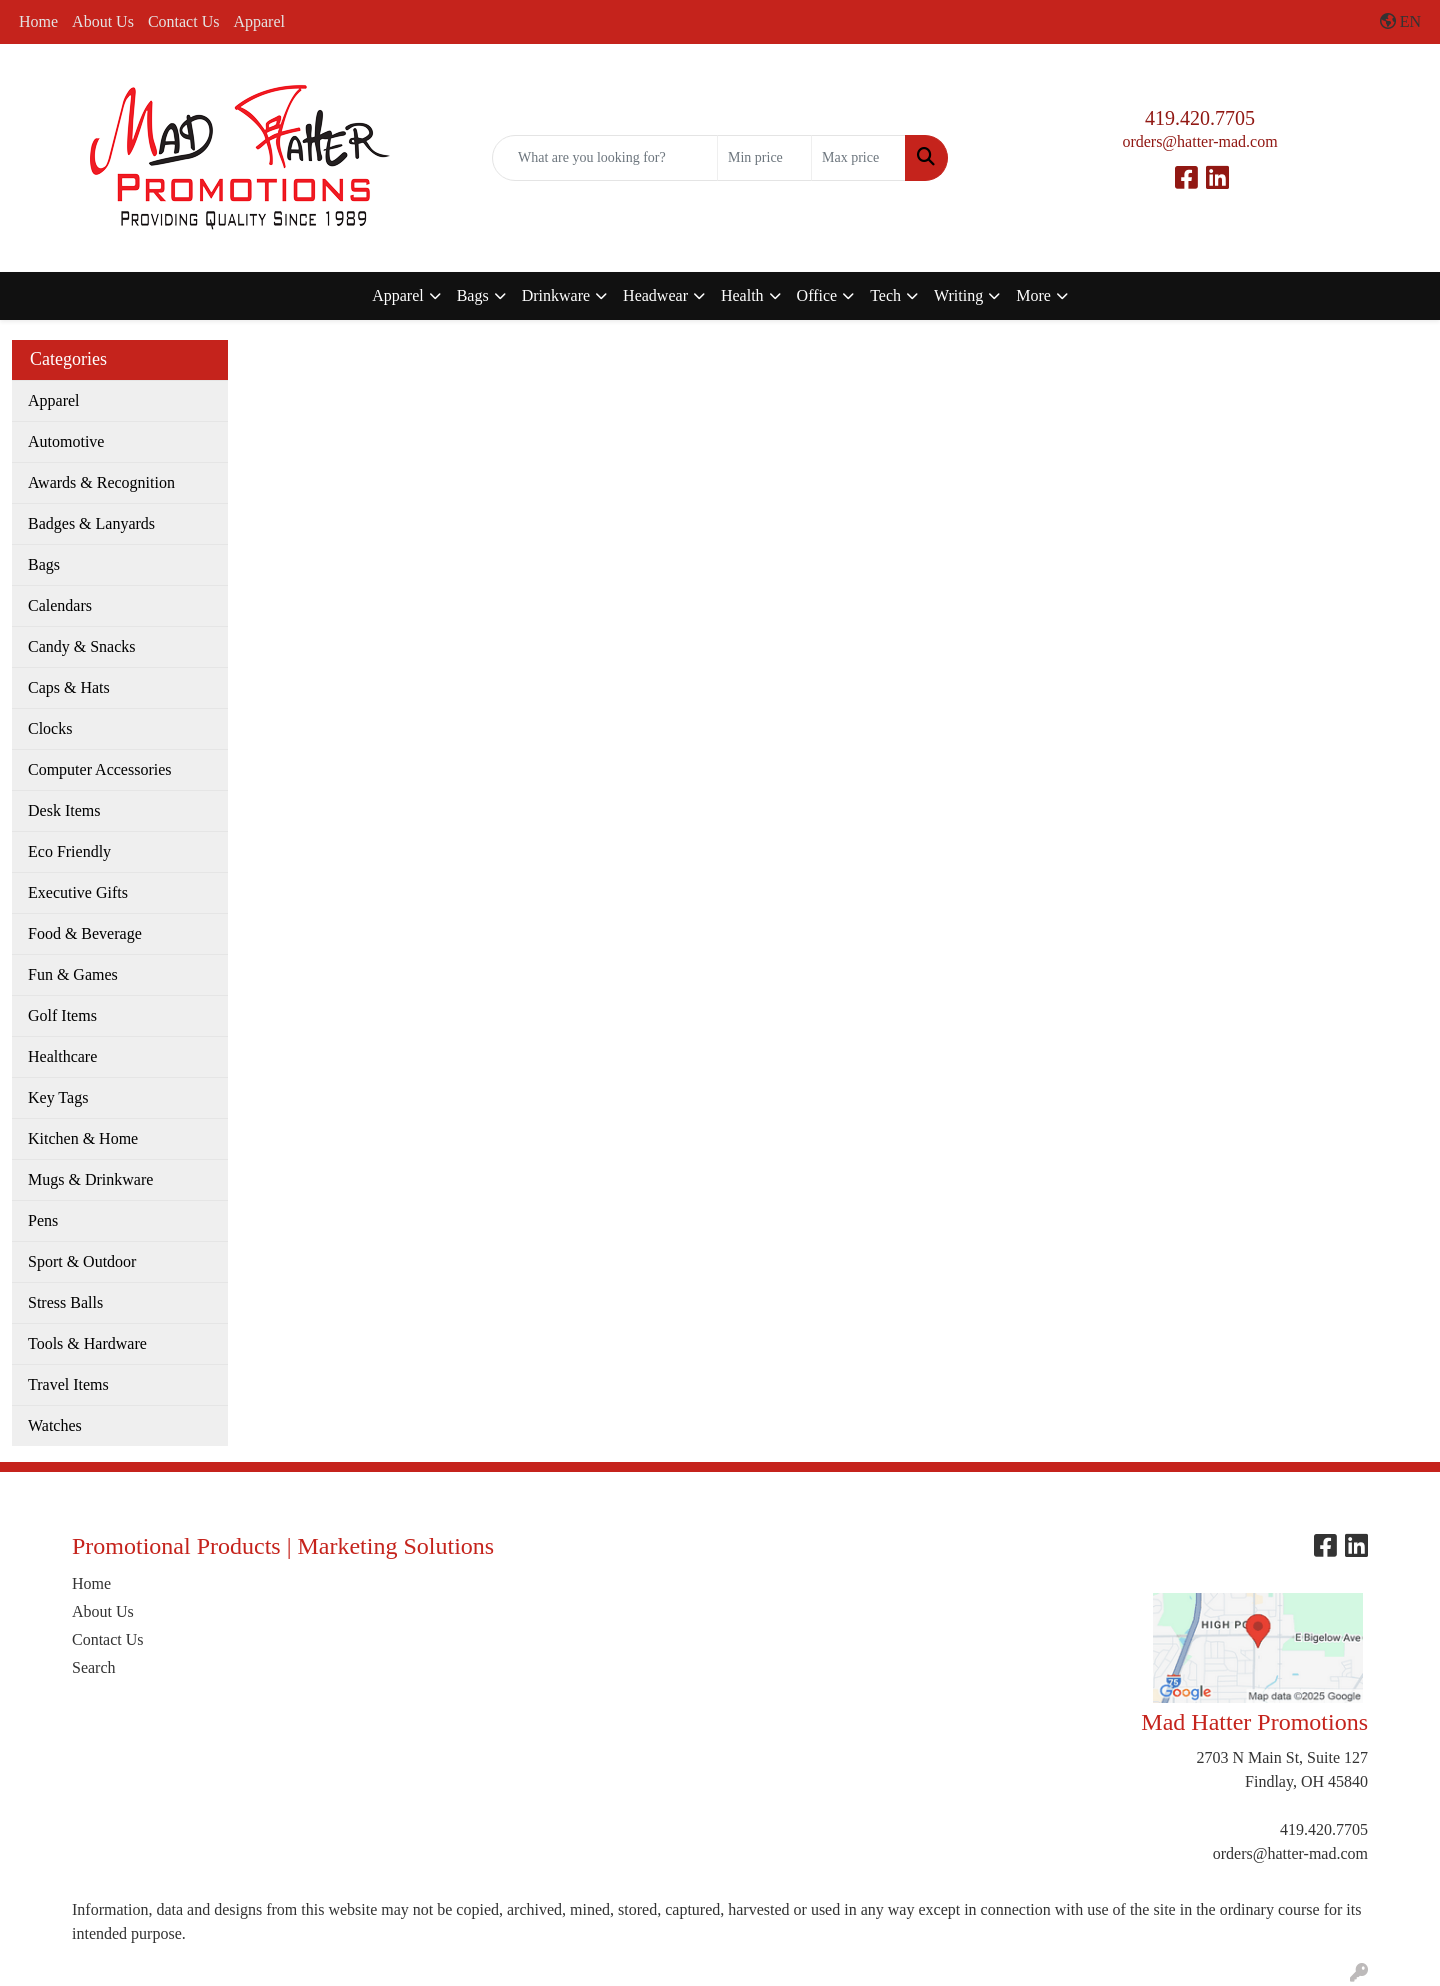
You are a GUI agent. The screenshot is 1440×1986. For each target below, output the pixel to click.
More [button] (1033, 295)
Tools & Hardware (87, 1343)
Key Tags (58, 1097)
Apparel (259, 21)
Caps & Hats (69, 687)
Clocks (50, 728)
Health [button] (742, 295)
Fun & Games (73, 974)
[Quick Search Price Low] (764, 158)
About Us (103, 21)
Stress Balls (65, 1302)
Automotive (66, 441)
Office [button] (817, 295)
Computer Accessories (100, 769)
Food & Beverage (85, 933)
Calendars (60, 605)
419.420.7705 (1200, 118)
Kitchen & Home (83, 1138)
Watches (55, 1425)
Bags (44, 564)
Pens (43, 1220)
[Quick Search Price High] (858, 158)
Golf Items (62, 1015)
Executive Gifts (78, 892)
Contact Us (184, 21)
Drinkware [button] (556, 295)
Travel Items (68, 1384)
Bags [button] (473, 295)
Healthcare (62, 1056)
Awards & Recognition (101, 482)
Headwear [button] (655, 295)
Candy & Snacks (82, 646)
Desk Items (64, 810)
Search (94, 1667)
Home (38, 21)
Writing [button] (958, 295)
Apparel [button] (398, 295)
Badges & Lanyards (91, 523)
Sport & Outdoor (82, 1261)
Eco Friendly (69, 851)
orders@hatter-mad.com (1199, 141)
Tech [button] (885, 295)
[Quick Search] (605, 158)
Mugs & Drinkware (90, 1179)
